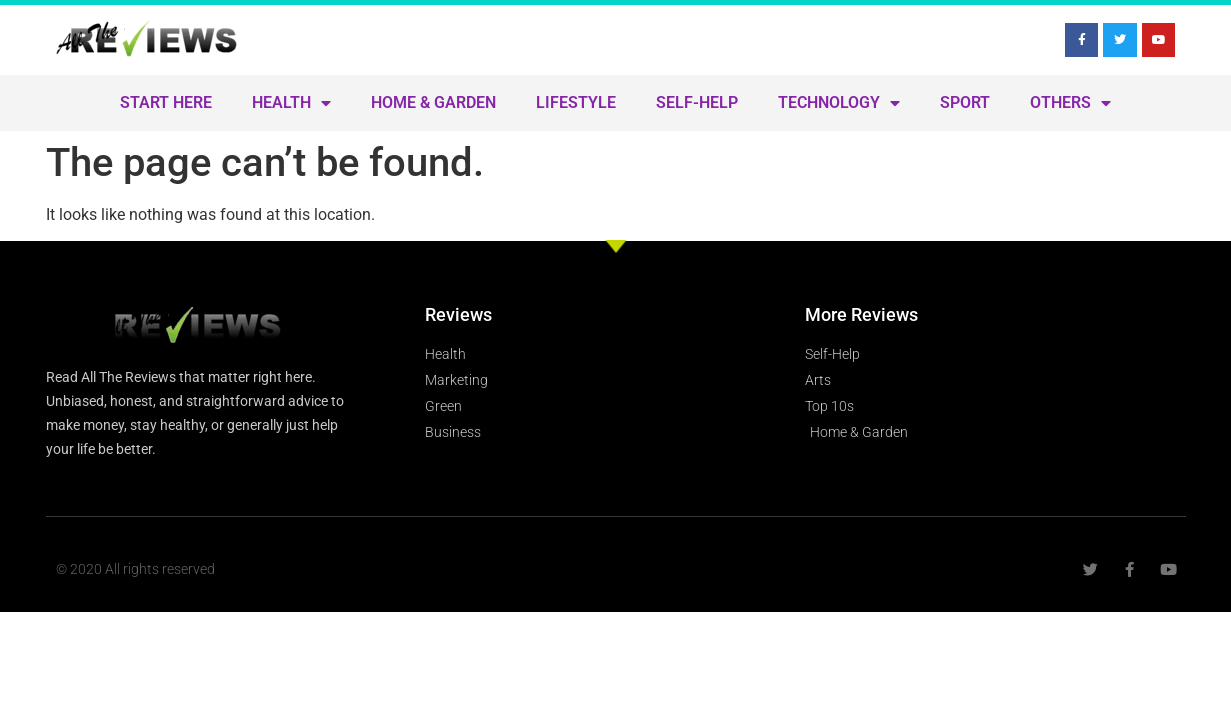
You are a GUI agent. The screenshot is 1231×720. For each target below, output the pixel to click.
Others (1070, 103)
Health (291, 103)
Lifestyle (576, 102)
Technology (839, 103)
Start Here (166, 102)
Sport (965, 102)
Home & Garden (433, 102)
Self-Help (697, 102)
